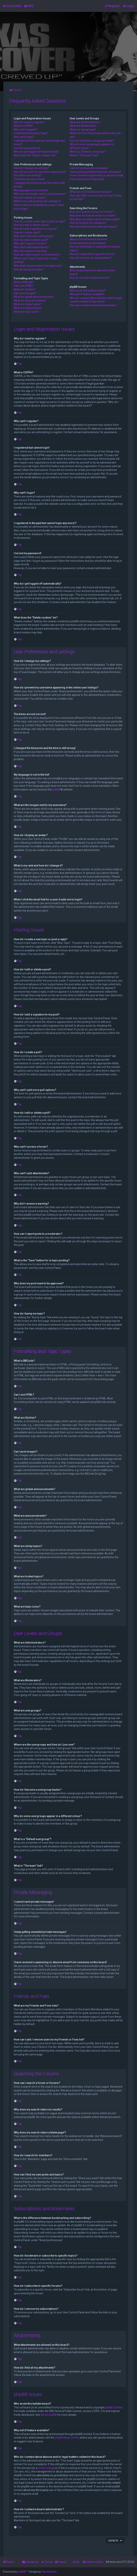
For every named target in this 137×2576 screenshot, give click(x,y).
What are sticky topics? (27, 304)
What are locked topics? (28, 307)
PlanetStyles (49, 2571)
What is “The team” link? (84, 155)
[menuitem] (28, 5)
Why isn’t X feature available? (87, 294)
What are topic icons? (26, 311)
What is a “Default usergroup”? (88, 151)
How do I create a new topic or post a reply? (39, 221)
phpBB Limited (113, 2407)
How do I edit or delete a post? (31, 224)
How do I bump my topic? (29, 269)
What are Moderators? (83, 125)
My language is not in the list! (31, 190)
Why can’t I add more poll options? (34, 236)
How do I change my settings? (31, 168)
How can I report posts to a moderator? (37, 254)
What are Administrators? (85, 122)
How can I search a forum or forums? (92, 211)
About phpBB (49, 2414)
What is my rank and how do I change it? (37, 201)
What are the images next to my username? (40, 193)
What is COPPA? (23, 125)
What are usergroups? (83, 129)
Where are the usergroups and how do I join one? (95, 135)
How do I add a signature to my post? (36, 228)
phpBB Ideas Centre (67, 2437)
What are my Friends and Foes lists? (91, 191)
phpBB (56, 789)
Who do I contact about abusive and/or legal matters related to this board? (96, 299)
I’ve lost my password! (27, 148)
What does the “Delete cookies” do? (35, 155)
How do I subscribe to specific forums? (92, 254)
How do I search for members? (88, 222)
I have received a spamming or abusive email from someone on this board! (96, 177)
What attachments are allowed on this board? (92, 272)
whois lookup (45, 2467)
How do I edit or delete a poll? (31, 239)
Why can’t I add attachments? (31, 247)
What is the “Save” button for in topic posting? (35, 260)
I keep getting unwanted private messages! (95, 171)
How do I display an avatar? (30, 197)
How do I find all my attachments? (90, 277)
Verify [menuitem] (75, 2561)
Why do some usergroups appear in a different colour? (92, 146)
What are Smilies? (24, 289)
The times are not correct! (29, 179)
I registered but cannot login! (30, 133)
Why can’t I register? (25, 129)
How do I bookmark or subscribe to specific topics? (95, 248)
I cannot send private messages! (89, 168)
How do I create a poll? (27, 232)
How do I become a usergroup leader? (92, 140)
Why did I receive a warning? (30, 250)
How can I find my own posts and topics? (94, 226)
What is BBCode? (24, 282)
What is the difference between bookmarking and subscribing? (88, 241)
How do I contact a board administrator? (93, 305)
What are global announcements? (34, 296)
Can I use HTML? (23, 285)
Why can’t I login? (24, 136)
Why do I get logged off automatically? (36, 151)
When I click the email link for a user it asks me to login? (39, 206)
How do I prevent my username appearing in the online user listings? (40, 173)
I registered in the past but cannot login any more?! (39, 142)
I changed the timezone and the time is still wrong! (39, 184)
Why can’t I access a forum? (30, 243)
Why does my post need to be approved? (38, 265)
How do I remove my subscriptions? (91, 257)
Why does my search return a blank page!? (95, 219)
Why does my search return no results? (93, 215)
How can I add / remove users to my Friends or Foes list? (95, 197)
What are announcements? (30, 300)
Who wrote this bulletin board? (88, 290)
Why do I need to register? (29, 122)
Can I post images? (25, 293)
